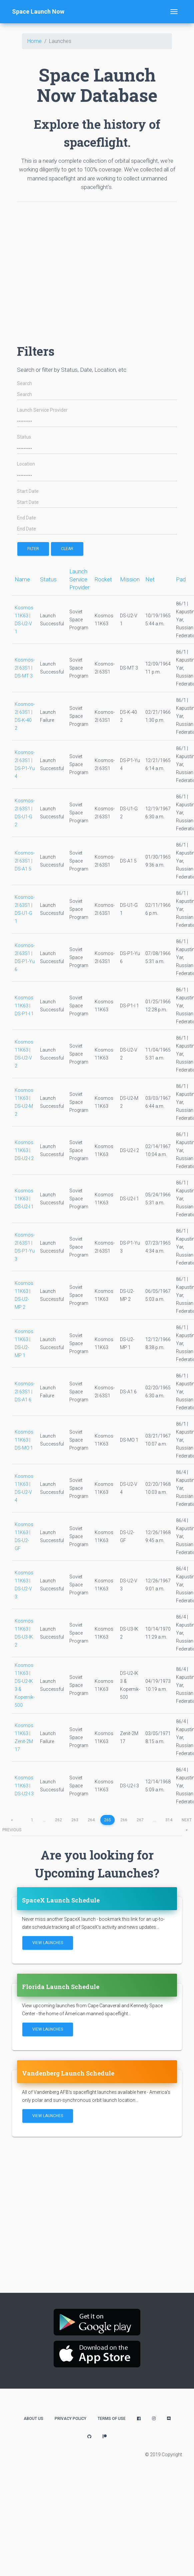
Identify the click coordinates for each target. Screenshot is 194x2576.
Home (34, 41)
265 (107, 1820)
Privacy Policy (70, 2418)
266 (123, 1820)
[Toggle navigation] (174, 12)
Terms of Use (112, 2418)
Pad (181, 579)
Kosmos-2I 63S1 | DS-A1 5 (25, 861)
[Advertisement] (62, 269)
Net (150, 579)
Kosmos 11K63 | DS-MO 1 (24, 1440)
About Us (33, 2418)
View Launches (47, 1942)
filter (33, 548)
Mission (130, 579)
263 (74, 1820)
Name (22, 579)
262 (58, 1820)
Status (24, 437)
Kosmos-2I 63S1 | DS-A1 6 (25, 1391)
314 (168, 1820)
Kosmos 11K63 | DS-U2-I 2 (24, 1150)
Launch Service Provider (42, 410)
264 (91, 1820)
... (44, 1820)
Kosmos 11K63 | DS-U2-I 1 (24, 1198)
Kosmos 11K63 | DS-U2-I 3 (24, 1785)
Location (26, 464)
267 (140, 1820)
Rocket (103, 579)
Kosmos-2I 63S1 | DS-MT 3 (25, 668)
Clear (67, 548)
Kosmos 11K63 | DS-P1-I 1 (24, 1005)
